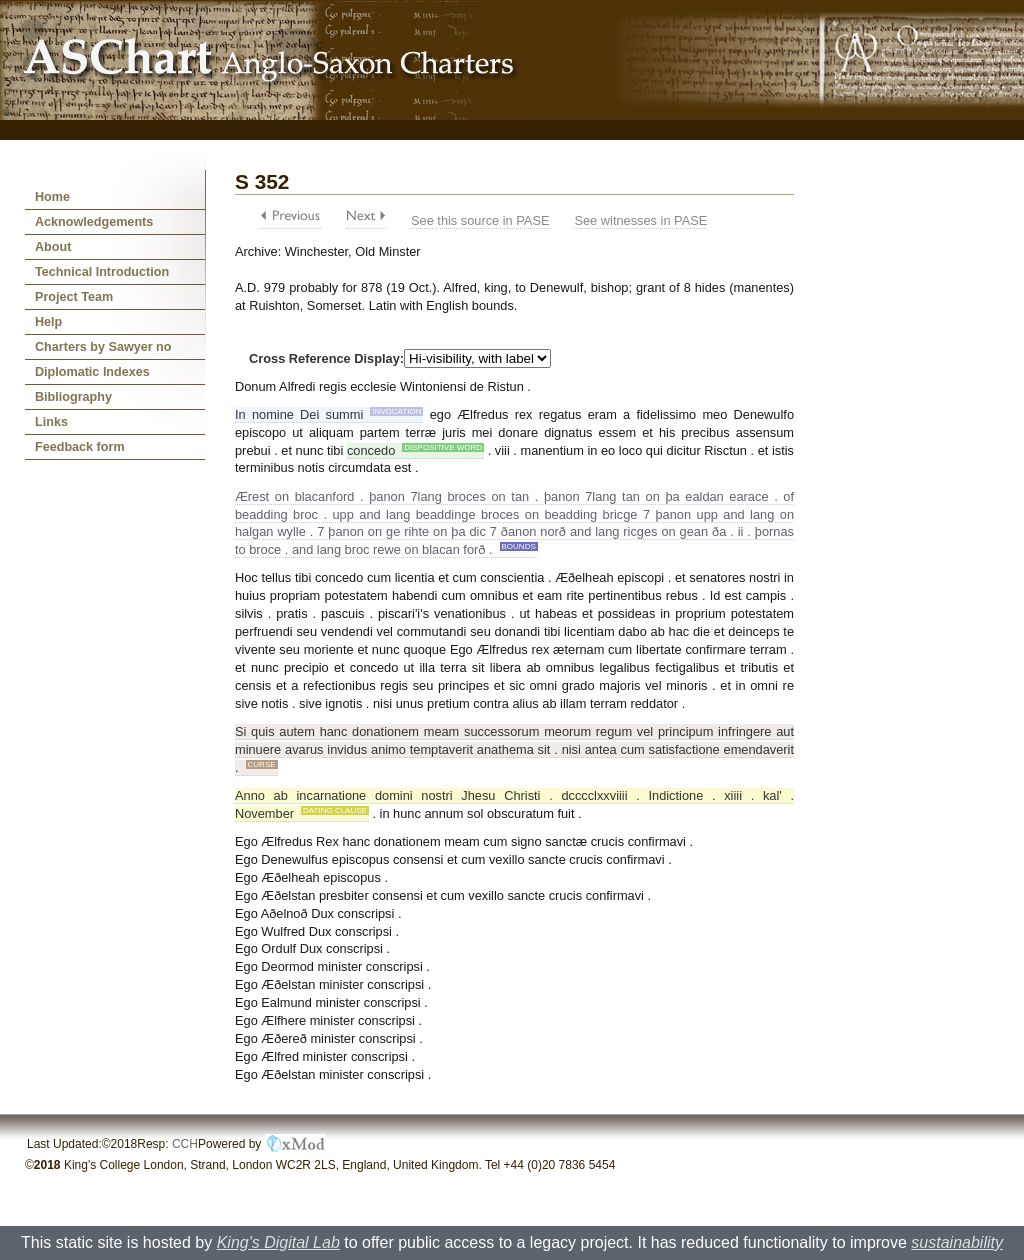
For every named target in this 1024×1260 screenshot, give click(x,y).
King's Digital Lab (278, 1242)
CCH (185, 1144)
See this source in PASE (480, 220)
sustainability (957, 1242)
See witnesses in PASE (640, 220)
